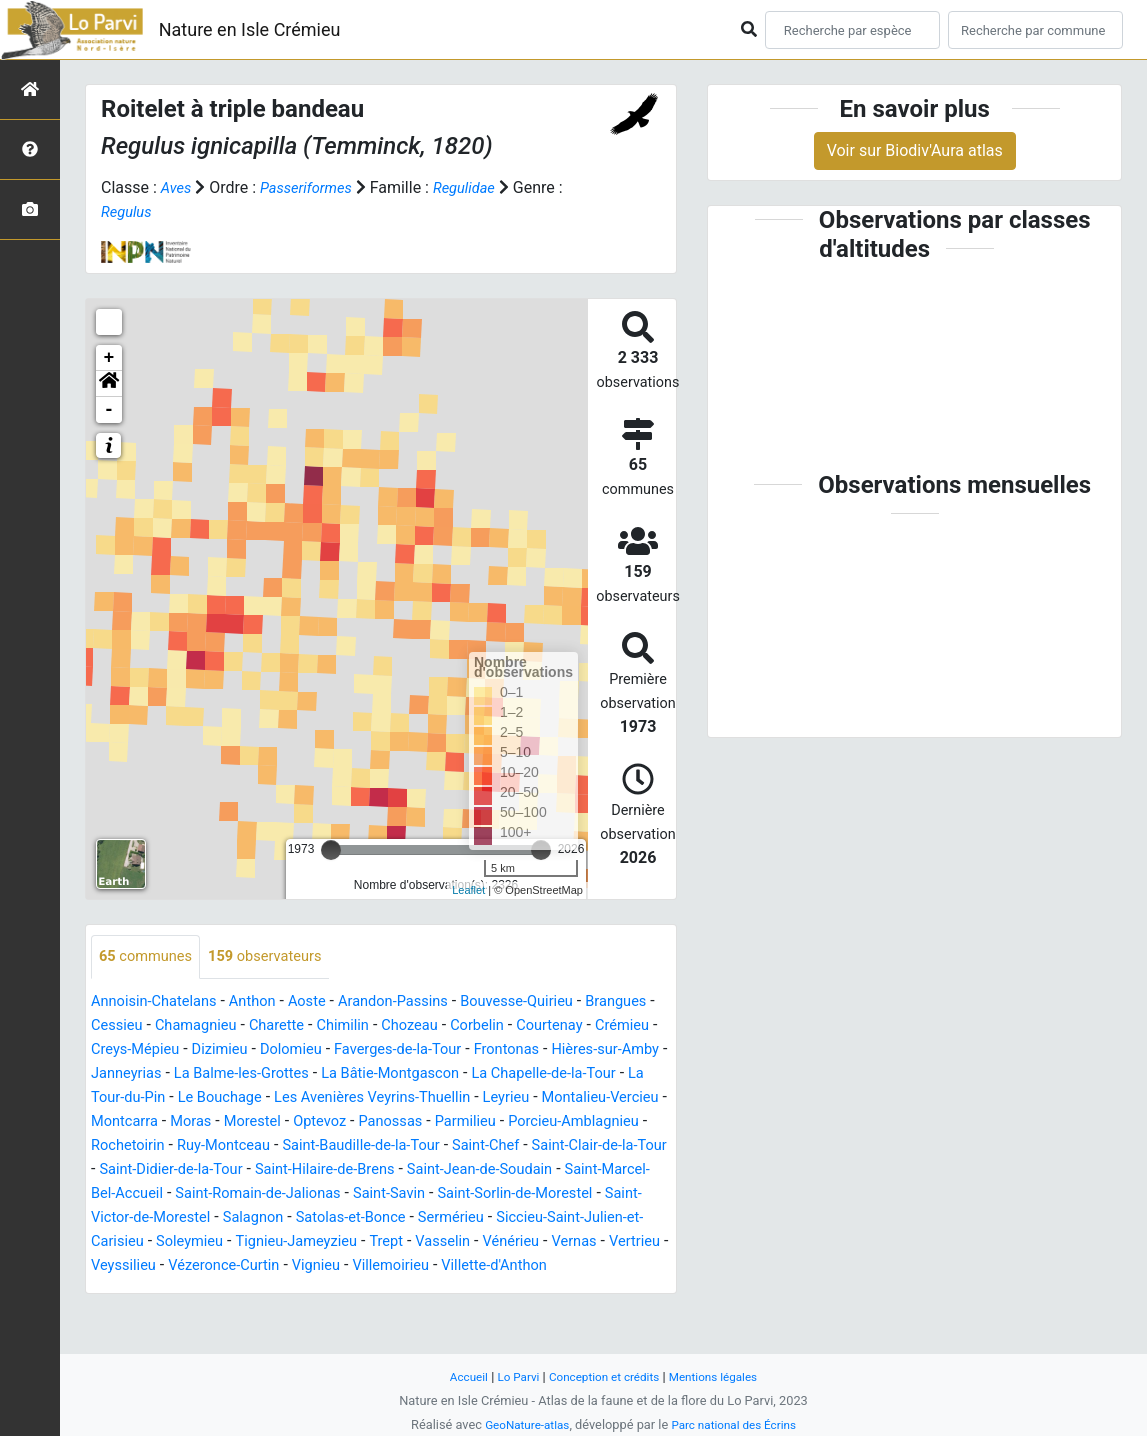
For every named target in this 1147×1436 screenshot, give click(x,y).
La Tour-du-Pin (415, 1098)
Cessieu (199, 1026)
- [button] (109, 410)
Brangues (124, 1026)
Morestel (122, 1146)
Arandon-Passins (419, 1002)
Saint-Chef (428, 1170)
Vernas (199, 1290)
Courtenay (127, 1050)
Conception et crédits (603, 1376)
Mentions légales (722, 1376)
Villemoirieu (133, 1314)
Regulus (128, 211)
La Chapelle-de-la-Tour (272, 1098)
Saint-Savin (469, 1218)
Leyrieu (315, 1122)
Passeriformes (313, 187)
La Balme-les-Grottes (469, 1074)
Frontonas (127, 1074)
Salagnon (383, 1242)
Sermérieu (598, 1242)
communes (150, 957)
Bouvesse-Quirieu (554, 1002)
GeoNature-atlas (521, 1424)
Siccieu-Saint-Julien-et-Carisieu (201, 1266)
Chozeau (516, 1026)
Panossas (272, 1146)
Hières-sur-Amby (234, 1074)
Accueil (457, 1376)
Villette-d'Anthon (245, 1314)
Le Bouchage (525, 1098)
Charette (372, 1026)
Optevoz (195, 1146)
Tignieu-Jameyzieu (476, 1266)
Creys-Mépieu (296, 1050)
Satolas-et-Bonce (489, 1242)
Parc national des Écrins (737, 1424)
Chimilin (444, 1026)
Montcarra (530, 1122)
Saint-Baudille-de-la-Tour (292, 1170)
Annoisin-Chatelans (160, 1002)
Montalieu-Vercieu (417, 1122)
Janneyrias (344, 1074)
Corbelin (588, 1026)
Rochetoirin (594, 1146)
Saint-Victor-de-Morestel (252, 1242)
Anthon (266, 1002)
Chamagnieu (285, 1026)
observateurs (279, 957)
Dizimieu (387, 1050)
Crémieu (205, 1050)
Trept (572, 1266)
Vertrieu (264, 1290)
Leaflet (468, 890)
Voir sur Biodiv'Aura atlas (915, 150)
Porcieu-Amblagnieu (470, 1146)
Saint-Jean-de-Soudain (506, 1194)
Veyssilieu (339, 1290)
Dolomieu (465, 1050)
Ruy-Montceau (142, 1170)
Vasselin (634, 1266)
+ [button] (109, 358)
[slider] (331, 850)
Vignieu (548, 1290)
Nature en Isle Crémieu (250, 29)
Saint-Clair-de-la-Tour (551, 1170)
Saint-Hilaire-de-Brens (337, 1194)
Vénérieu (130, 1290)
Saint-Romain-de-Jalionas (327, 1218)
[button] (109, 384)
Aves (177, 187)
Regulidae (479, 187)
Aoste (325, 1002)
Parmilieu (352, 1146)
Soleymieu (360, 1266)
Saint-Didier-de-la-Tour (169, 1194)
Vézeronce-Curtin (449, 1290)
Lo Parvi (511, 1376)
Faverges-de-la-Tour (581, 1050)
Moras (602, 1122)
